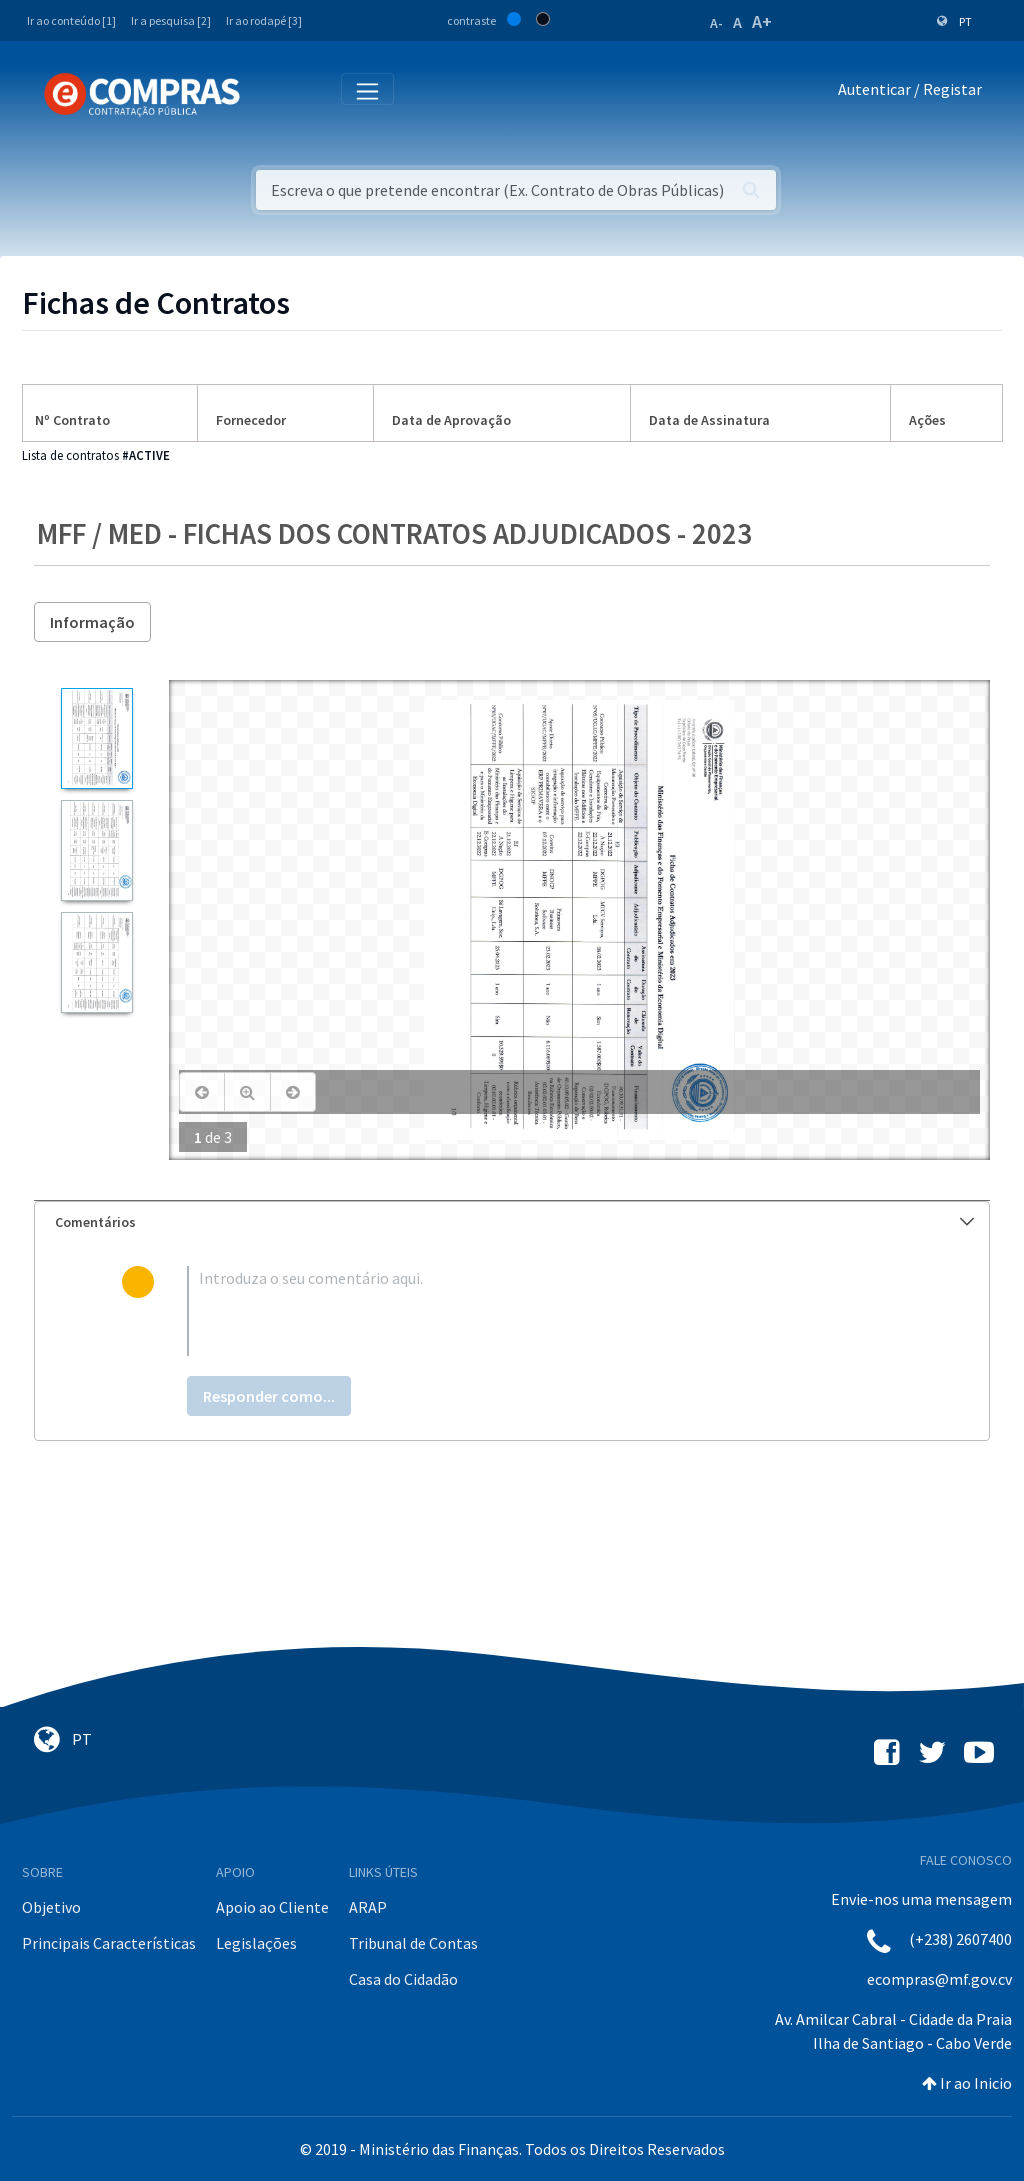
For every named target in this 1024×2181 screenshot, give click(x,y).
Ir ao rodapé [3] (264, 20)
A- (716, 23)
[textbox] (545, 1311)
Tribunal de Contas (413, 1943)
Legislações (256, 1943)
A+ (762, 21)
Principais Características (109, 1943)
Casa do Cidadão (403, 1979)
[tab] (512, 1222)
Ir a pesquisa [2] (171, 20)
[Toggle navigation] (268, 93)
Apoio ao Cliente (272, 1907)
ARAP (368, 1907)
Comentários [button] (514, 1222)
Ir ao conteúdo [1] (71, 20)
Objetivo (51, 1907)
